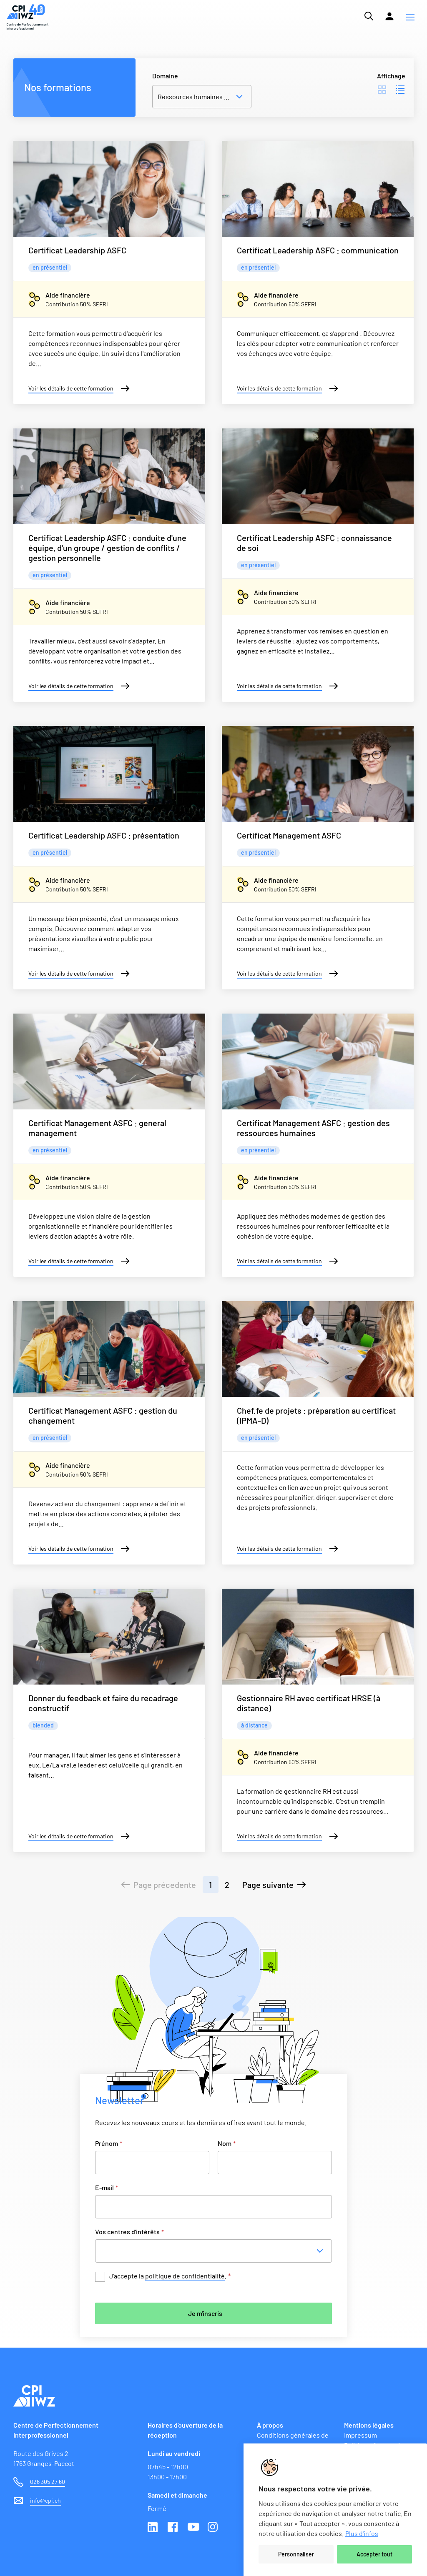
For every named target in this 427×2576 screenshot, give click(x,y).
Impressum (360, 2435)
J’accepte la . (170, 2276)
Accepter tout (374, 2554)
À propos (270, 2425)
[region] (335, 2509)
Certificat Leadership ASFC (77, 250)
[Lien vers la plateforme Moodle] (389, 16)
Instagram (213, 2527)
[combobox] (216, 2251)
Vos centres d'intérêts (129, 2232)
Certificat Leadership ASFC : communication (318, 250)
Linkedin (153, 2527)
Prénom (108, 2143)
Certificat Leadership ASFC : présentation (103, 835)
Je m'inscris (205, 2313)
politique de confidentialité (185, 2276)
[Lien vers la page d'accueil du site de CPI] (27, 17)
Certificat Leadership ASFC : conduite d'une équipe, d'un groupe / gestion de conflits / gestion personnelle (107, 548)
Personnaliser (296, 2554)
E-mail (106, 2187)
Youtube (193, 2527)
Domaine (165, 76)
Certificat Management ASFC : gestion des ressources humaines (313, 1128)
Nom (227, 2143)
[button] (410, 17)
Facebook (173, 2527)
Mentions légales (369, 2425)
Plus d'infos (361, 2533)
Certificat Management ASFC (289, 835)
